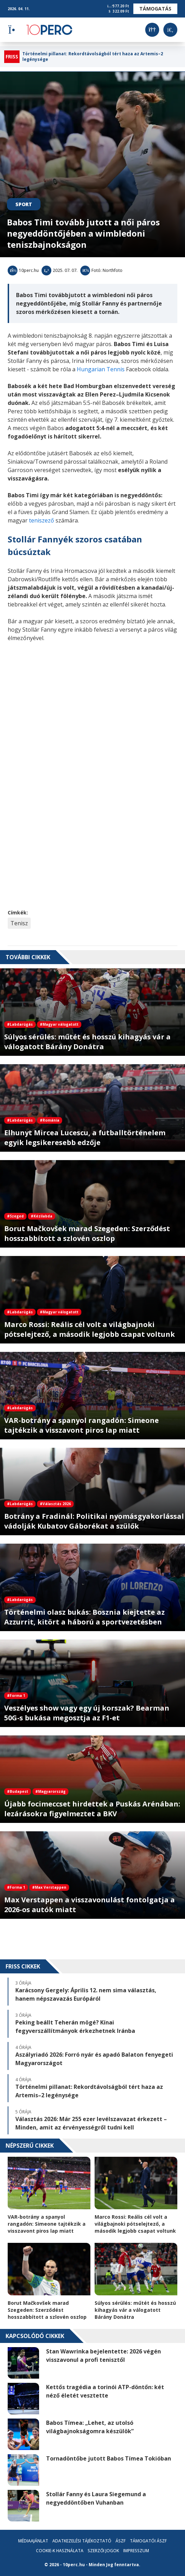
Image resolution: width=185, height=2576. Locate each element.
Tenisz (19, 923)
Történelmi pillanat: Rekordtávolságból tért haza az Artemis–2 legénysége (92, 56)
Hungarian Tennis (101, 369)
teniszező (42, 520)
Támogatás (155, 8)
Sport (23, 204)
